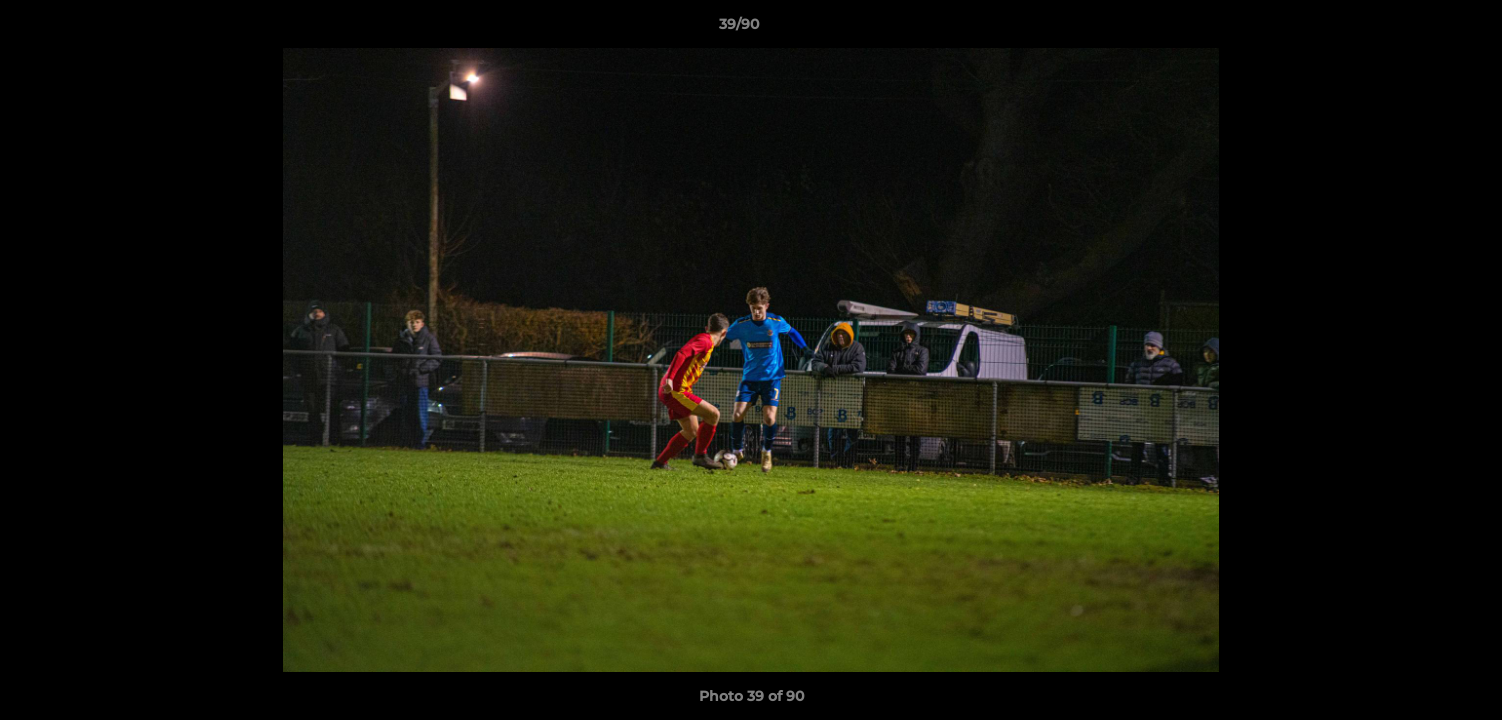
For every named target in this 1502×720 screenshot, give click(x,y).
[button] (1418, 29)
